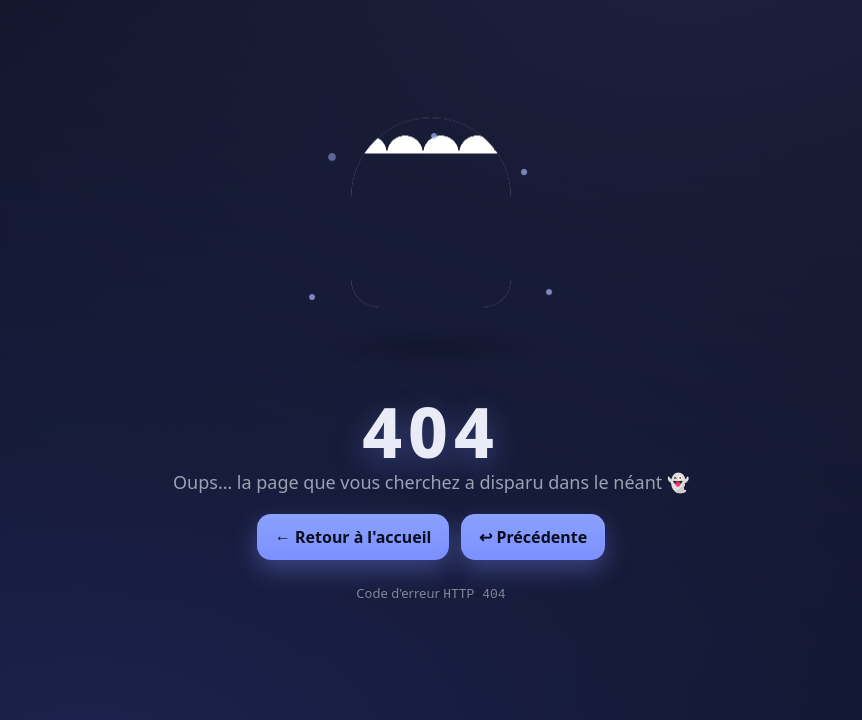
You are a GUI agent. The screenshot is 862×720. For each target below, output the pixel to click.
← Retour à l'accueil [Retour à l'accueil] (353, 537)
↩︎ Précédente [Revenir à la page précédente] (533, 537)
